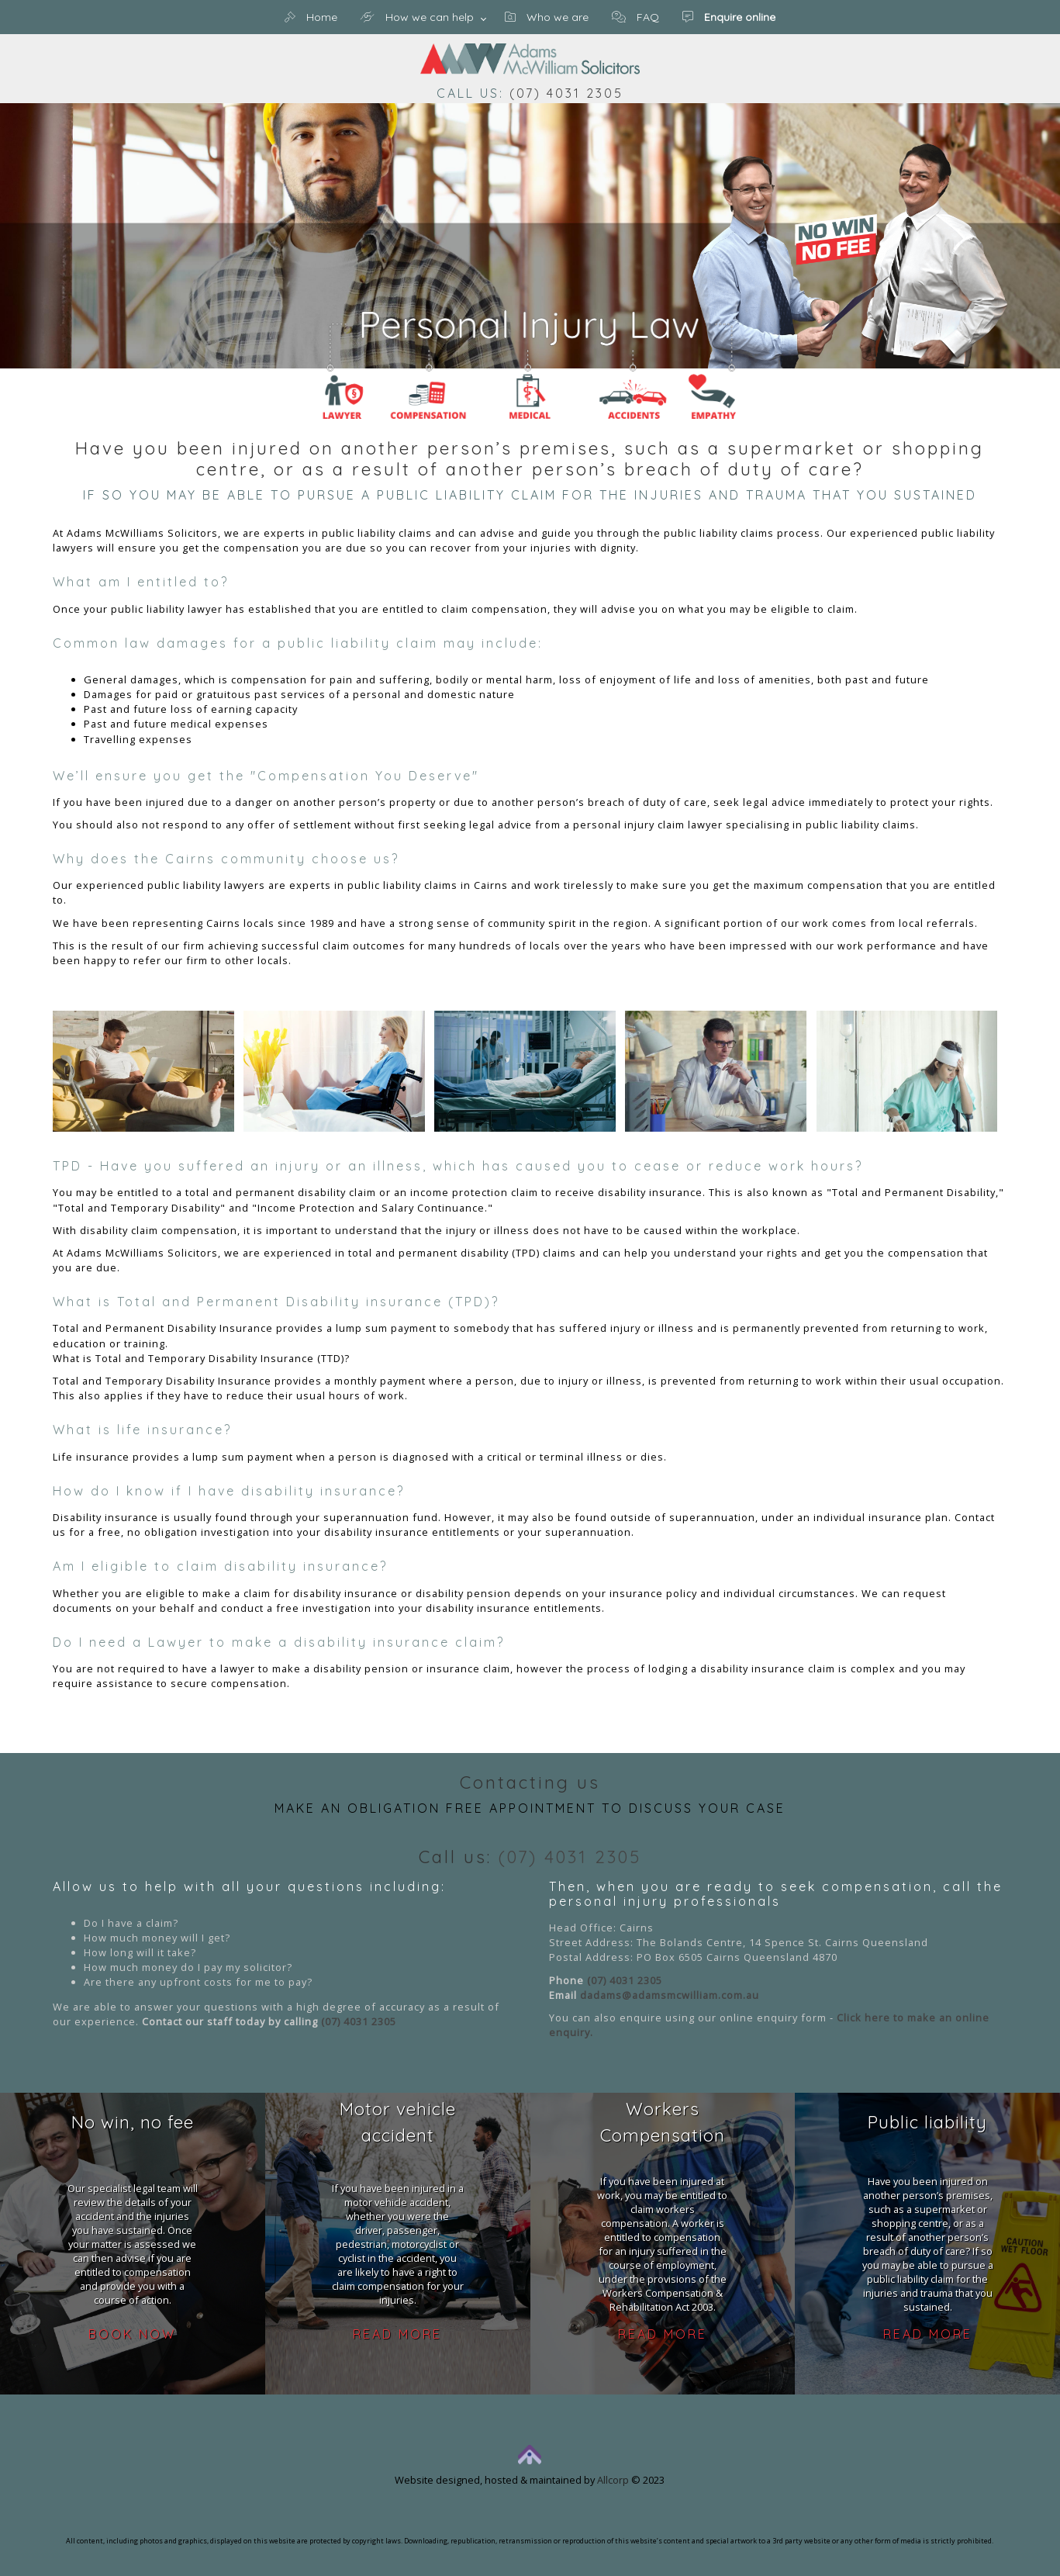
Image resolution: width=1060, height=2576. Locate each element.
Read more (397, 2334)
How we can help (417, 17)
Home (311, 17)
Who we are (547, 17)
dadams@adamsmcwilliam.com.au (669, 1995)
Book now (132, 2334)
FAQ (635, 17)
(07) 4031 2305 (566, 93)
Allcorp (613, 2480)
